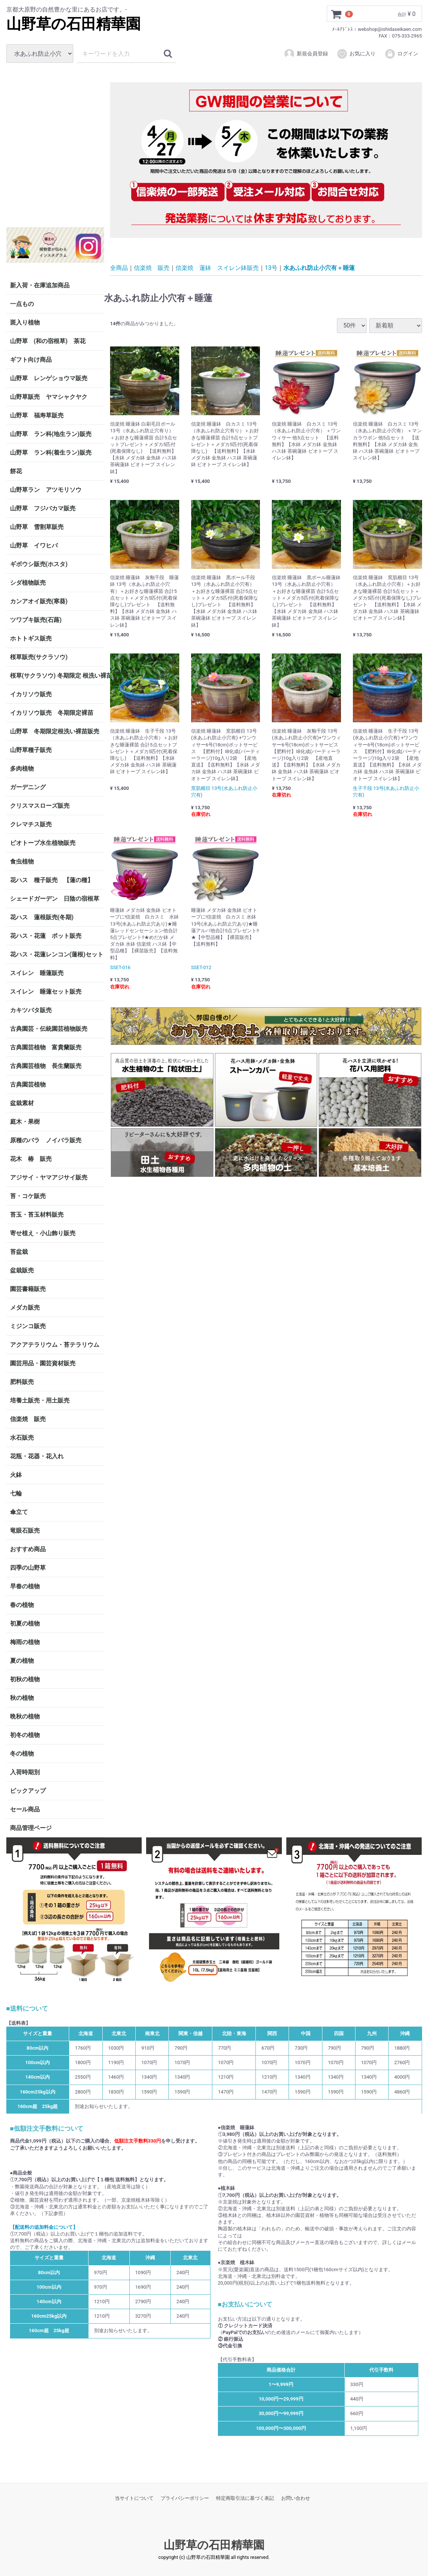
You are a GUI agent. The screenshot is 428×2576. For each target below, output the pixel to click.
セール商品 (25, 1809)
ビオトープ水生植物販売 (42, 842)
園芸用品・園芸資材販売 (42, 1363)
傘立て (19, 1511)
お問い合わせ (295, 2498)
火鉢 (16, 1474)
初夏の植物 (25, 1623)
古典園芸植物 (28, 1084)
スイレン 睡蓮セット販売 (45, 991)
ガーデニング (31, 787)
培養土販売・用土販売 (40, 1400)
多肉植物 (22, 768)
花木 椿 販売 (31, 1158)
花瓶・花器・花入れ (37, 1456)
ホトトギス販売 (31, 638)
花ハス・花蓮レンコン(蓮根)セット (56, 954)
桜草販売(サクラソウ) (39, 657)
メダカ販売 (25, 1307)
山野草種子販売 (31, 749)
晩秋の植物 (25, 1716)
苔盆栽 (19, 1251)
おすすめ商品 (28, 1549)
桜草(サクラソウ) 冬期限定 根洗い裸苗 (57, 675)
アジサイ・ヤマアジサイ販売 (48, 1177)
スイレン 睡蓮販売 (37, 973)
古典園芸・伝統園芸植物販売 (48, 1028)
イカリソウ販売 (31, 694)
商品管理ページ (31, 1827)
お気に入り (356, 53)
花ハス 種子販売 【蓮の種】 (51, 880)
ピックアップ (28, 1790)
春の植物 (22, 1604)
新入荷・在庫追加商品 (40, 285)
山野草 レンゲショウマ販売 (48, 378)
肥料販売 (22, 1381)
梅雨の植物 (25, 1642)
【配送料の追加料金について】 (44, 2227)
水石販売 (22, 1437)
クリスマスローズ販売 (40, 805)
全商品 (119, 267)
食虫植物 (22, 861)
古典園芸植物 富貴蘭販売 (45, 1047)
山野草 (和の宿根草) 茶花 (48, 341)
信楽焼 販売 (28, 1419)
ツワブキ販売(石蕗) (36, 619)
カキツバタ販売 (31, 1010)
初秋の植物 (25, 1679)
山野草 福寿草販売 (37, 415)
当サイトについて (134, 2498)
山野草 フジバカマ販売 (42, 508)
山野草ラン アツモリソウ (45, 489)
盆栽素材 (22, 1103)
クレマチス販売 (31, 824)
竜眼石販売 (25, 1530)
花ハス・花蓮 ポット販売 (45, 935)
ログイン (401, 53)
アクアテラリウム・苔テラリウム (54, 1344)
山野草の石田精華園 (73, 24)
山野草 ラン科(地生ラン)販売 (50, 434)
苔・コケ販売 (28, 1196)
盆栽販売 (22, 1270)
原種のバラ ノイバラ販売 (45, 1140)
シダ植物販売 (28, 582)
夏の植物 (22, 1660)
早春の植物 (25, 1586)
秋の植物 (22, 1697)
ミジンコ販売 (28, 1326)
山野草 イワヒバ (34, 545)
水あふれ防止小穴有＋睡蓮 (319, 267)
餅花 (16, 471)
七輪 (16, 1493)
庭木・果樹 (25, 1121)
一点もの (22, 303)
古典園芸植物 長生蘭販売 (45, 1065)
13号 (271, 267)
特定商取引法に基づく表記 (245, 2498)
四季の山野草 (28, 1567)
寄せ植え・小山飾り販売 (42, 1233)
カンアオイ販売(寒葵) (39, 601)
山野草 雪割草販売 (37, 526)
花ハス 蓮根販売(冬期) (42, 917)
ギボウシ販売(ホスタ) (39, 564)
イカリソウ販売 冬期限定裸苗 (51, 712)
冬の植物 (22, 1753)
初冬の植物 (25, 1735)
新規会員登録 (306, 53)
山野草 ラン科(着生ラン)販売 (50, 452)
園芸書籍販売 (28, 1288)
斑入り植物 (25, 322)
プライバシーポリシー (185, 2498)
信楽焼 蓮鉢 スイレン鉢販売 (217, 267)
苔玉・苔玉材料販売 (37, 1214)
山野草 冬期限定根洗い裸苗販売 (54, 731)
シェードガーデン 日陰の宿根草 (54, 898)
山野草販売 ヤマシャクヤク (48, 396)
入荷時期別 (25, 1772)
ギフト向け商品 (31, 359)
